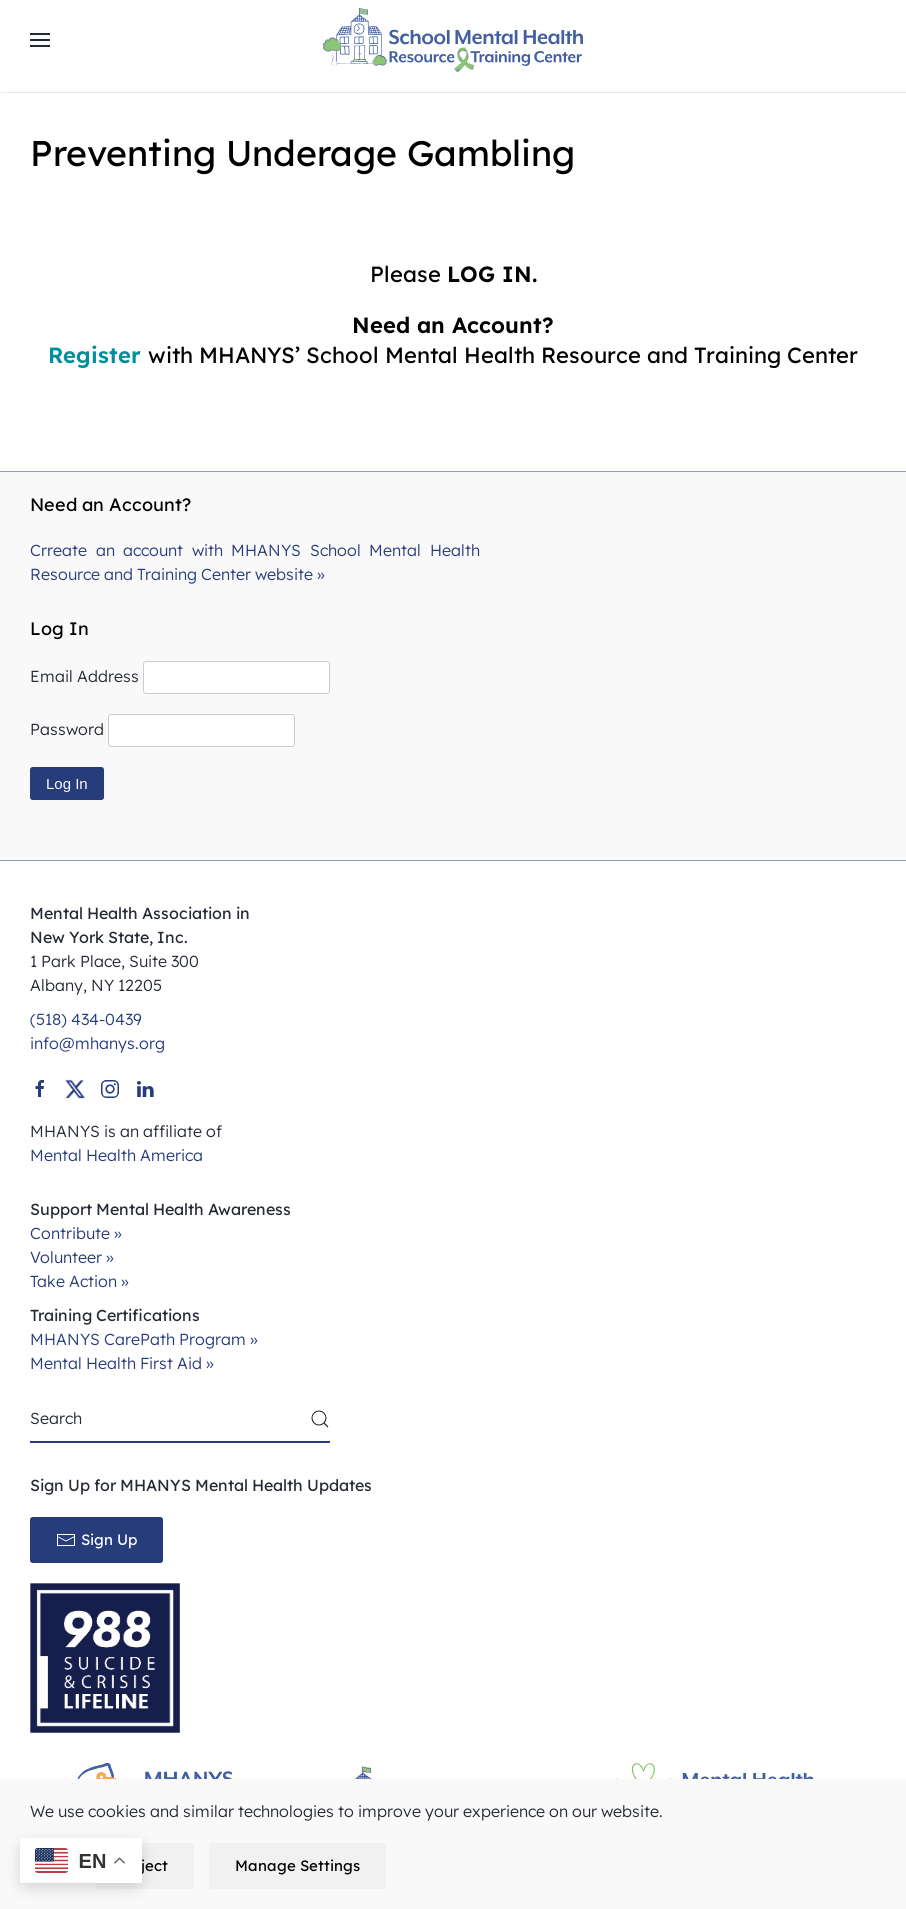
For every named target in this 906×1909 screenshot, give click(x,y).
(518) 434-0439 (86, 1019)
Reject (145, 1865)
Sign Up (96, 1540)
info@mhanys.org (97, 1043)
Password (67, 729)
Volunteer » (72, 1257)
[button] (40, 40)
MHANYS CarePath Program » (144, 1339)
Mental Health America (116, 1155)
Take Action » (79, 1281)
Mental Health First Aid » (122, 1363)
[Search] (180, 1419)
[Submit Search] (320, 1419)
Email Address (84, 676)
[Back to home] (453, 40)
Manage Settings (297, 1865)
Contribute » (76, 1233)
